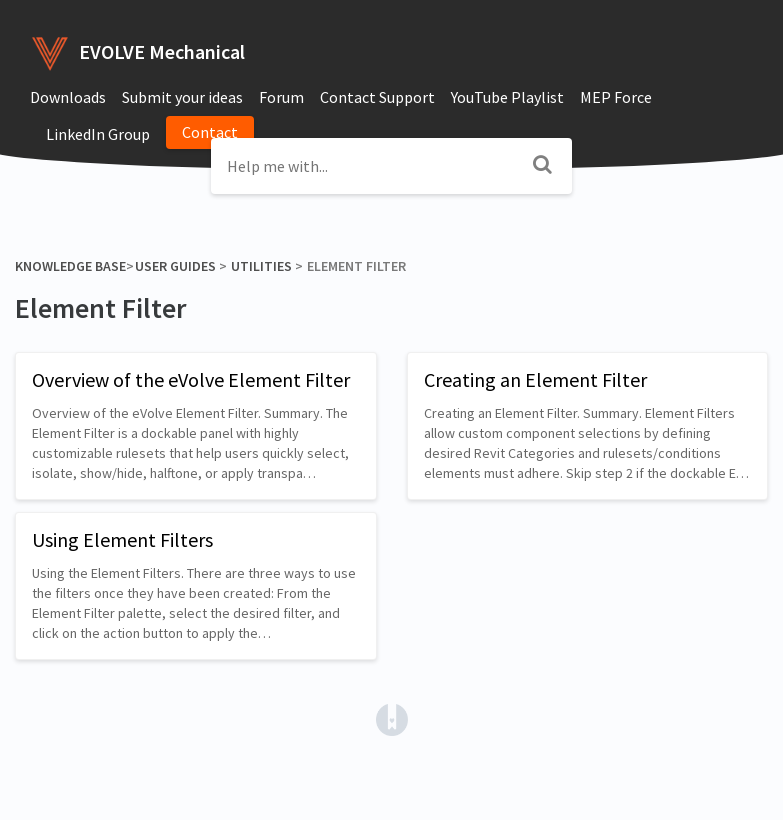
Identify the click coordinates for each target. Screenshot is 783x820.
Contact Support (377, 97)
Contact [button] (210, 132)
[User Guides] (175, 266)
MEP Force (616, 97)
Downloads (68, 97)
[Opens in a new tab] (392, 718)
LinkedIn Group (98, 134)
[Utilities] (261, 266)
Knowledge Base (70, 266)
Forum (281, 97)
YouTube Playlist (507, 97)
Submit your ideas (182, 97)
